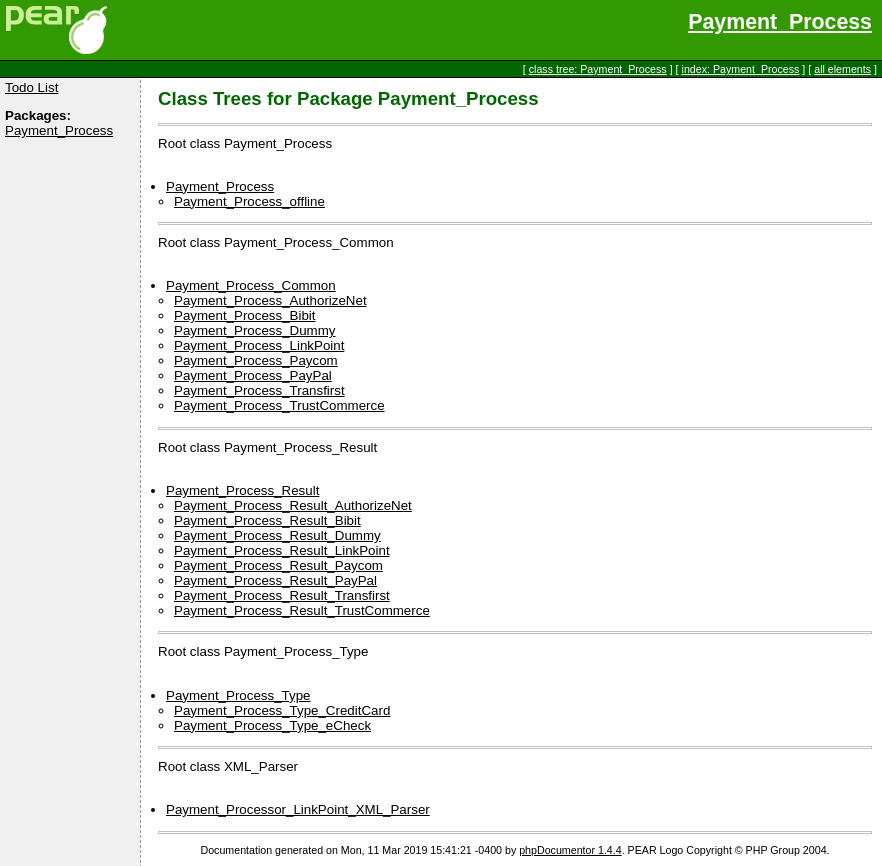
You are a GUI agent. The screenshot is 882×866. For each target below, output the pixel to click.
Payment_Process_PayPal (253, 375)
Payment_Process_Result (242, 490)
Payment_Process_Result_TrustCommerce (302, 610)
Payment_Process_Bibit (245, 315)
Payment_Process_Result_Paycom (278, 565)
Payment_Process (780, 22)
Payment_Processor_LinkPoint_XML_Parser (298, 809)
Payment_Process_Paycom (256, 360)
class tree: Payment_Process (598, 69)
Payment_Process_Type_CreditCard (282, 710)
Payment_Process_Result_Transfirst (282, 595)
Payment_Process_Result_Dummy (277, 535)
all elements (842, 69)
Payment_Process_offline (249, 201)
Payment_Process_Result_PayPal (275, 580)
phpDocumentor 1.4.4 (570, 850)
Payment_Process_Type (238, 695)
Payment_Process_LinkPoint (259, 345)
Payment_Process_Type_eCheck (272, 725)
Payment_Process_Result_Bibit (267, 520)
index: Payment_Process (741, 69)
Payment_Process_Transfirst (259, 390)
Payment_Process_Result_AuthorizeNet (293, 505)
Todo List (31, 87)
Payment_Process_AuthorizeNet (270, 300)
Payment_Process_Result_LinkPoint (282, 550)
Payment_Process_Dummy (254, 330)
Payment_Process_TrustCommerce (279, 405)
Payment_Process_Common (251, 285)
